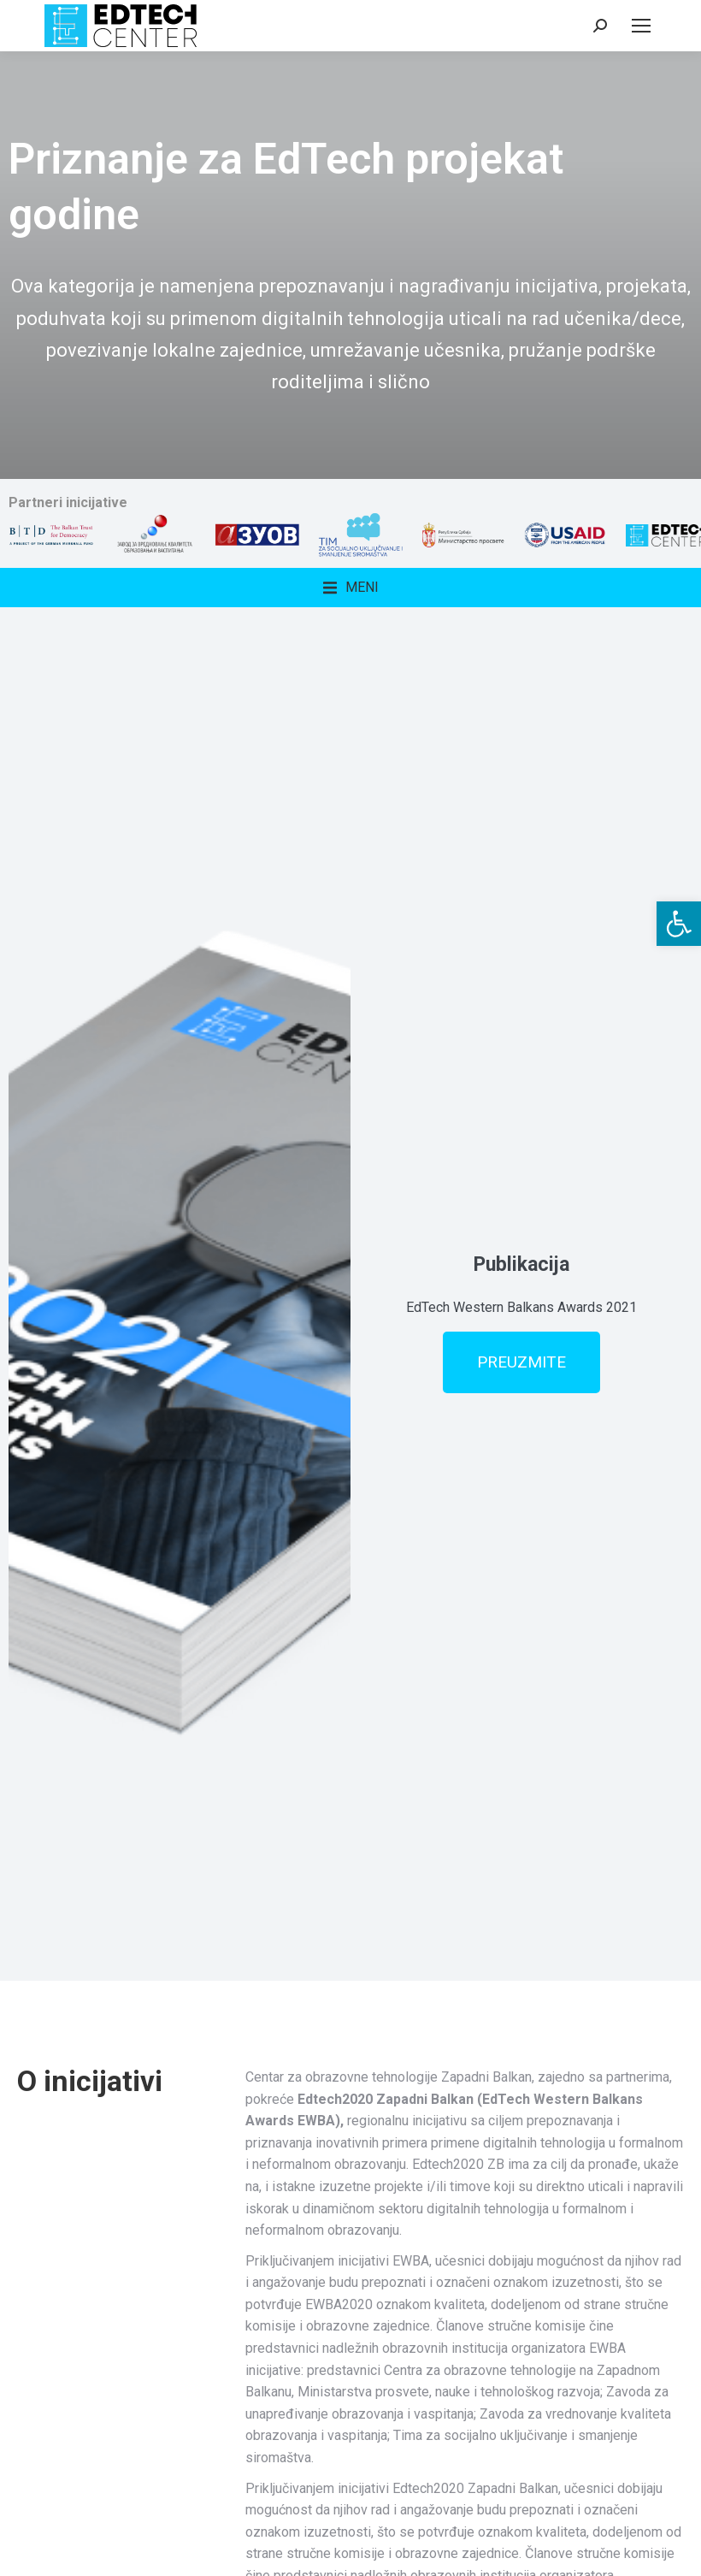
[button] (679, 923)
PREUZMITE (521, 1362)
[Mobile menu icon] (641, 26)
